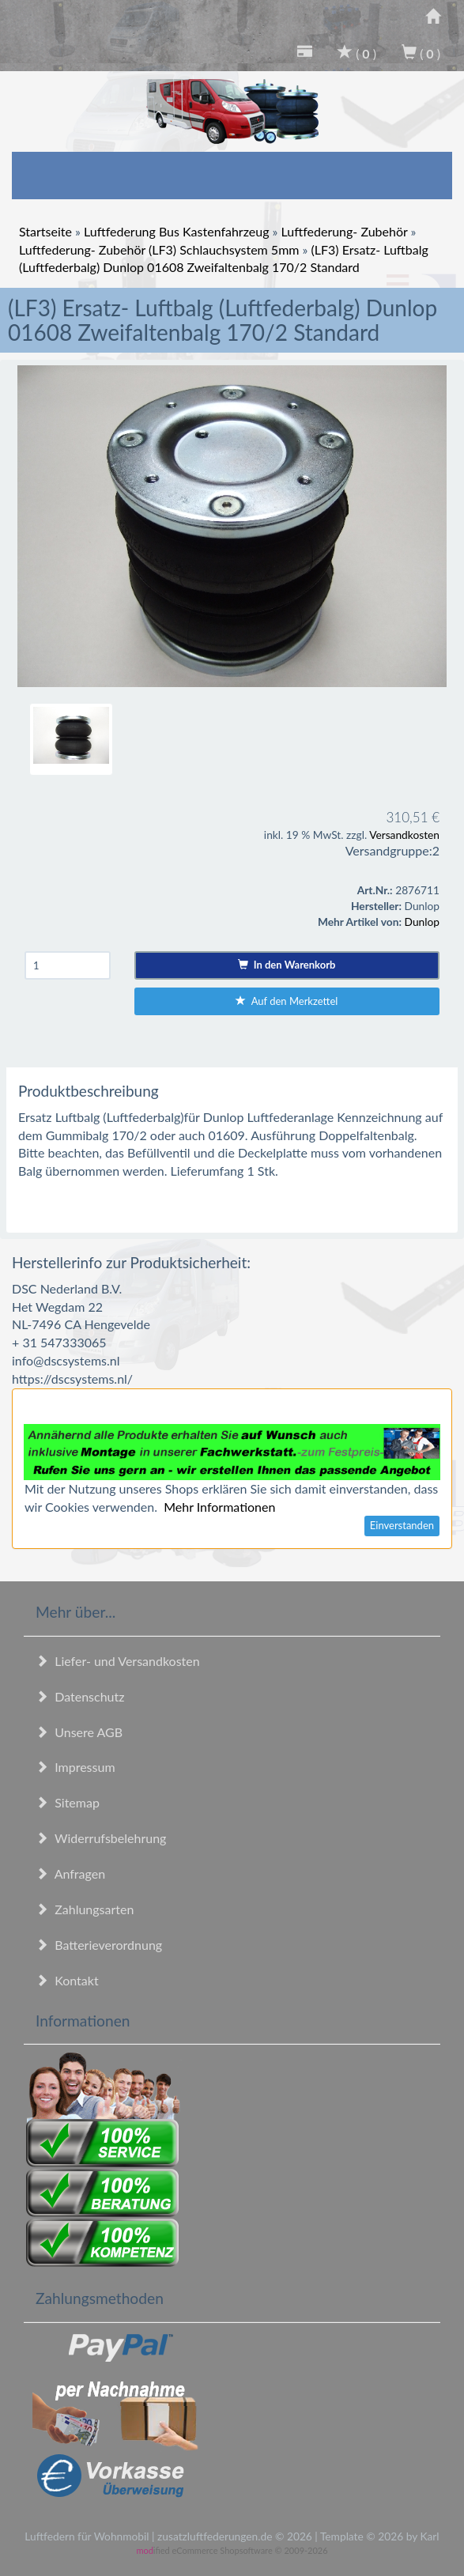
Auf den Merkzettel (287, 1001)
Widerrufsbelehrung (101, 1837)
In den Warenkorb (286, 964)
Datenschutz (80, 1696)
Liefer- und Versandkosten (118, 1660)
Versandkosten (404, 834)
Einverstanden (402, 1525)
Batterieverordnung (99, 1944)
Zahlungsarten (85, 1909)
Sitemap (68, 1802)
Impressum (75, 1766)
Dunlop (422, 921)
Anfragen (70, 1873)
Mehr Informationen (219, 1506)
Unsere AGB (79, 1731)
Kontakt (67, 1980)
